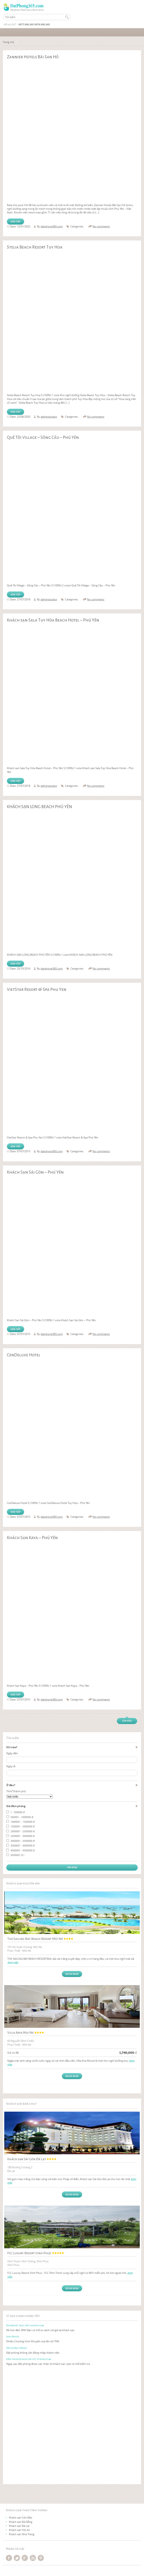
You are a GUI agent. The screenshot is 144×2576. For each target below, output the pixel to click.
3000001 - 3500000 (22, 1840)
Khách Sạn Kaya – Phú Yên (32, 1537)
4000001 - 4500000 (22, 1850)
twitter (17, 2558)
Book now (72, 1973)
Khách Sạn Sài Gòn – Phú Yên (35, 1172)
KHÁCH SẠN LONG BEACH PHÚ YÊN (39, 806)
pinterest (41, 2558)
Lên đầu (127, 1720)
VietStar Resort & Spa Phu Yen (36, 989)
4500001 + (18, 1855)
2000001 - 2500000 (22, 1831)
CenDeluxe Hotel (23, 1355)
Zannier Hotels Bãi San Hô (33, 57)
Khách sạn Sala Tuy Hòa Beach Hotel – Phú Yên (53, 620)
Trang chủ (8, 42)
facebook (9, 2558)
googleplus (25, 2558)
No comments (101, 226)
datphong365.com (52, 226)
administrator (49, 416)
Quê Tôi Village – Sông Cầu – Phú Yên (43, 437)
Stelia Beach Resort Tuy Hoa (34, 247)
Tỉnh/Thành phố (16, 1791)
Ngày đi (10, 1766)
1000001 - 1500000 (22, 1821)
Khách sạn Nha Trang (21, 2534)
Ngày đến (12, 1753)
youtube (33, 2558)
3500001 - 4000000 (22, 1845)
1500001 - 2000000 (22, 1826)
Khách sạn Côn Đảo (20, 2517)
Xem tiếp (15, 221)
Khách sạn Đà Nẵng (20, 2522)
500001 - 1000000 (22, 1817)
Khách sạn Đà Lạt (19, 2526)
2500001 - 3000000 (22, 1836)
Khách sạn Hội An (19, 2530)
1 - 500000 (18, 1812)
